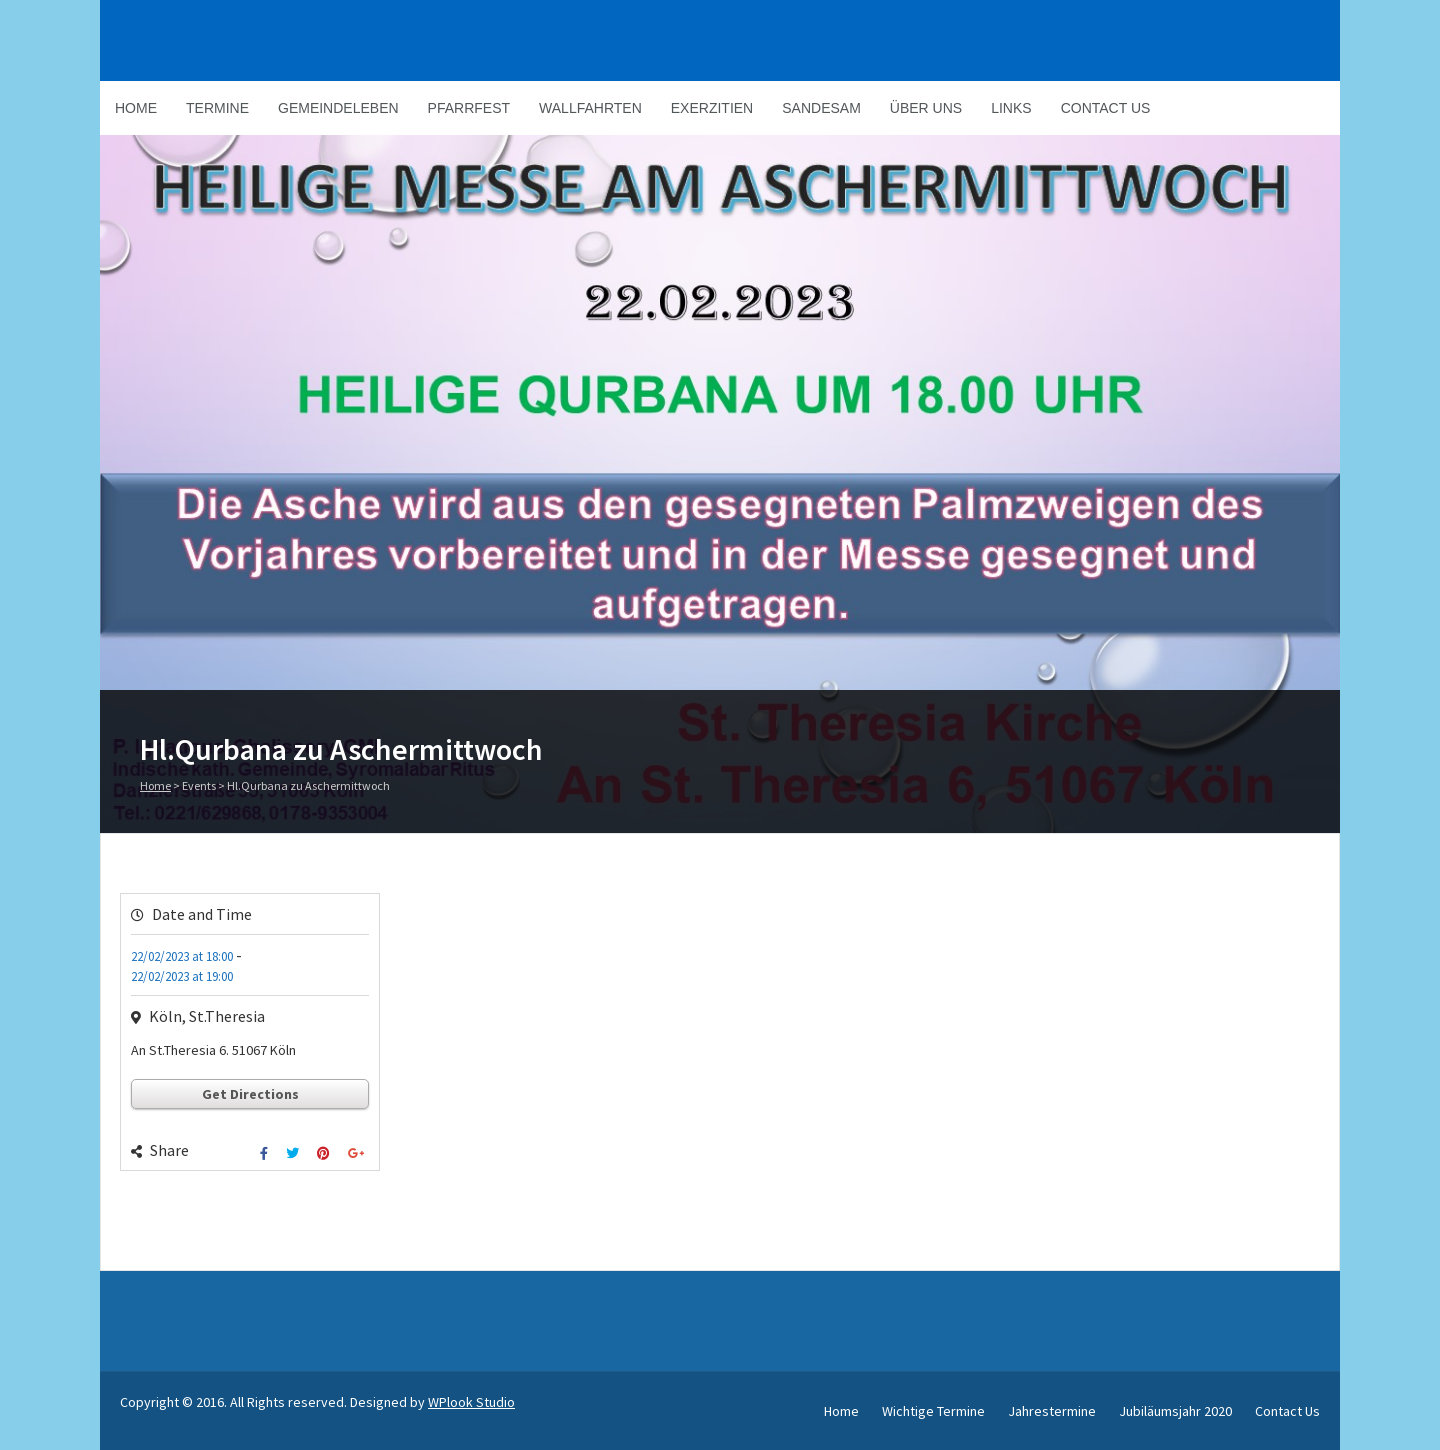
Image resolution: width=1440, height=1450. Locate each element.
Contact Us (1106, 108)
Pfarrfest (469, 108)
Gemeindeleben (338, 108)
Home (136, 108)
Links (1011, 108)
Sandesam (821, 108)
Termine (217, 108)
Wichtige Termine (933, 1411)
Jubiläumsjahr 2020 (1175, 1411)
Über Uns (926, 108)
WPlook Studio (471, 1402)
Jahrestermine (1052, 1411)
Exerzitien (712, 108)
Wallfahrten (590, 108)
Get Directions (250, 1094)
